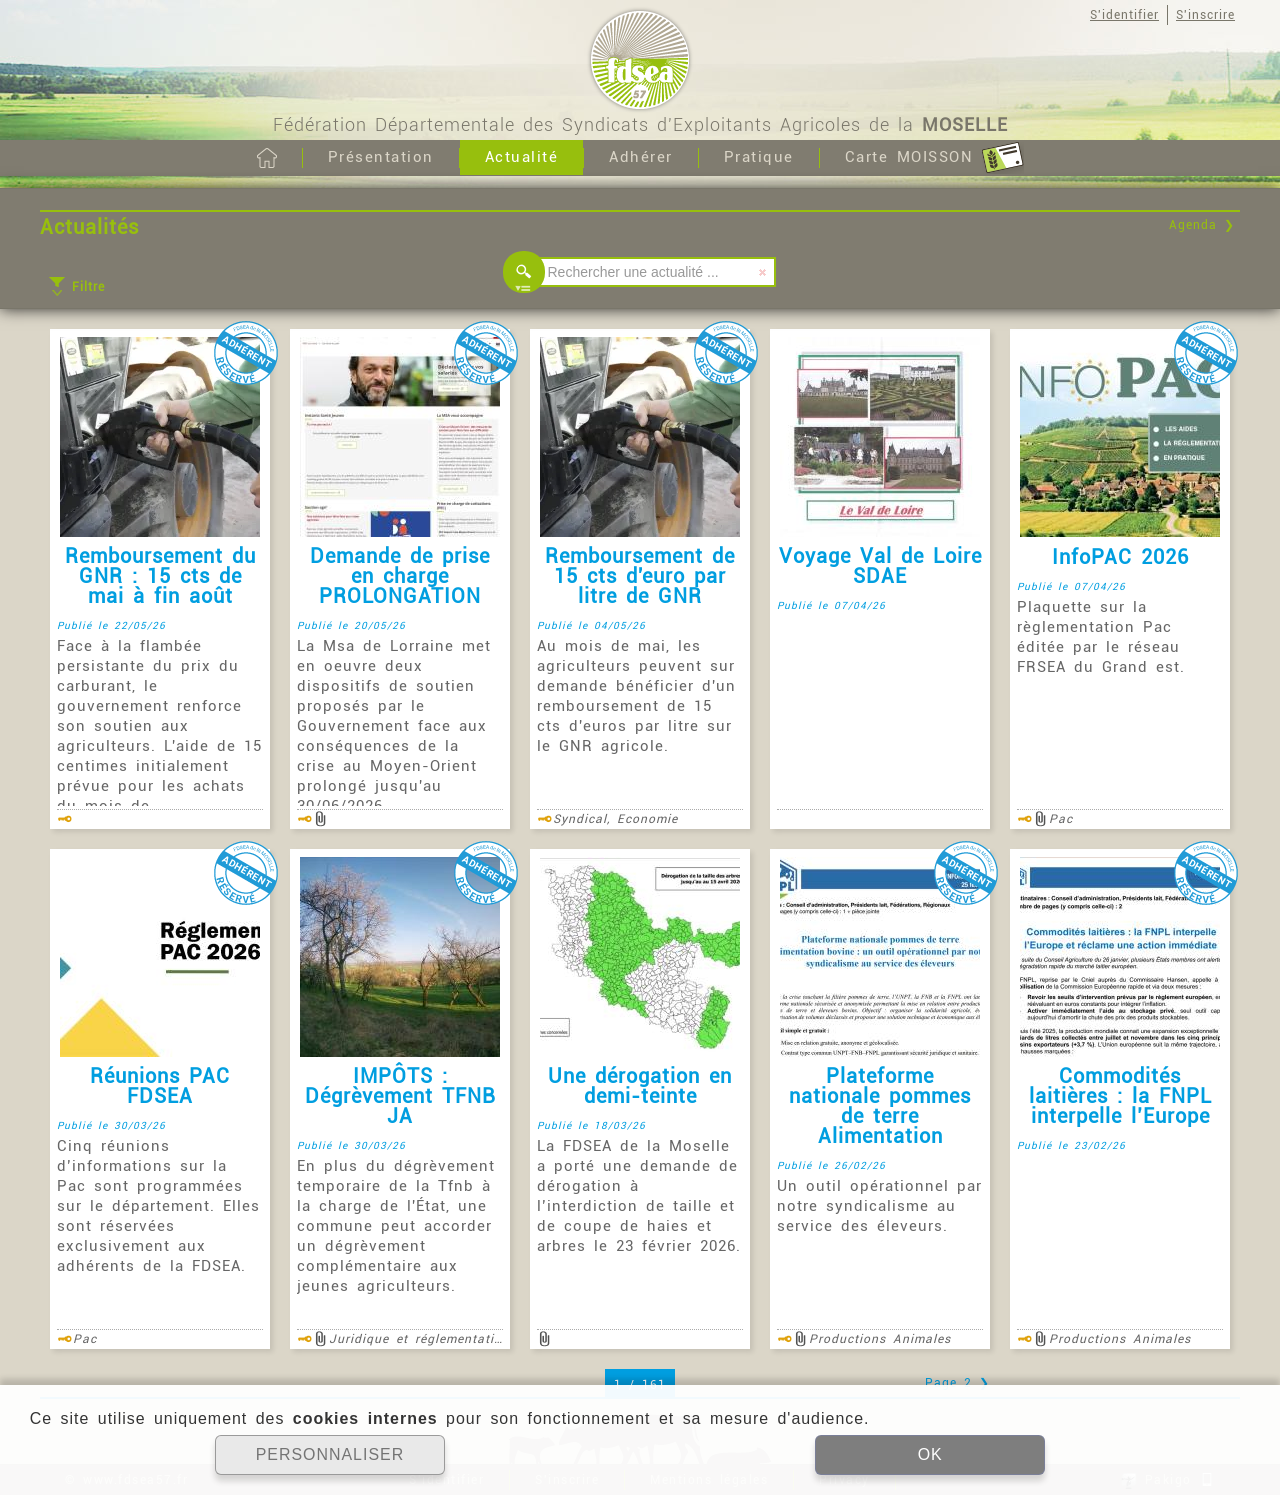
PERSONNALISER (329, 1454)
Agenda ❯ (1202, 225)
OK (929, 1454)
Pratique (759, 157)
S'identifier (1124, 15)
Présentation (381, 157)
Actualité (522, 157)
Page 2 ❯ (957, 1383)
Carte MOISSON (934, 158)
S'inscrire (1205, 15)
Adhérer (641, 157)
